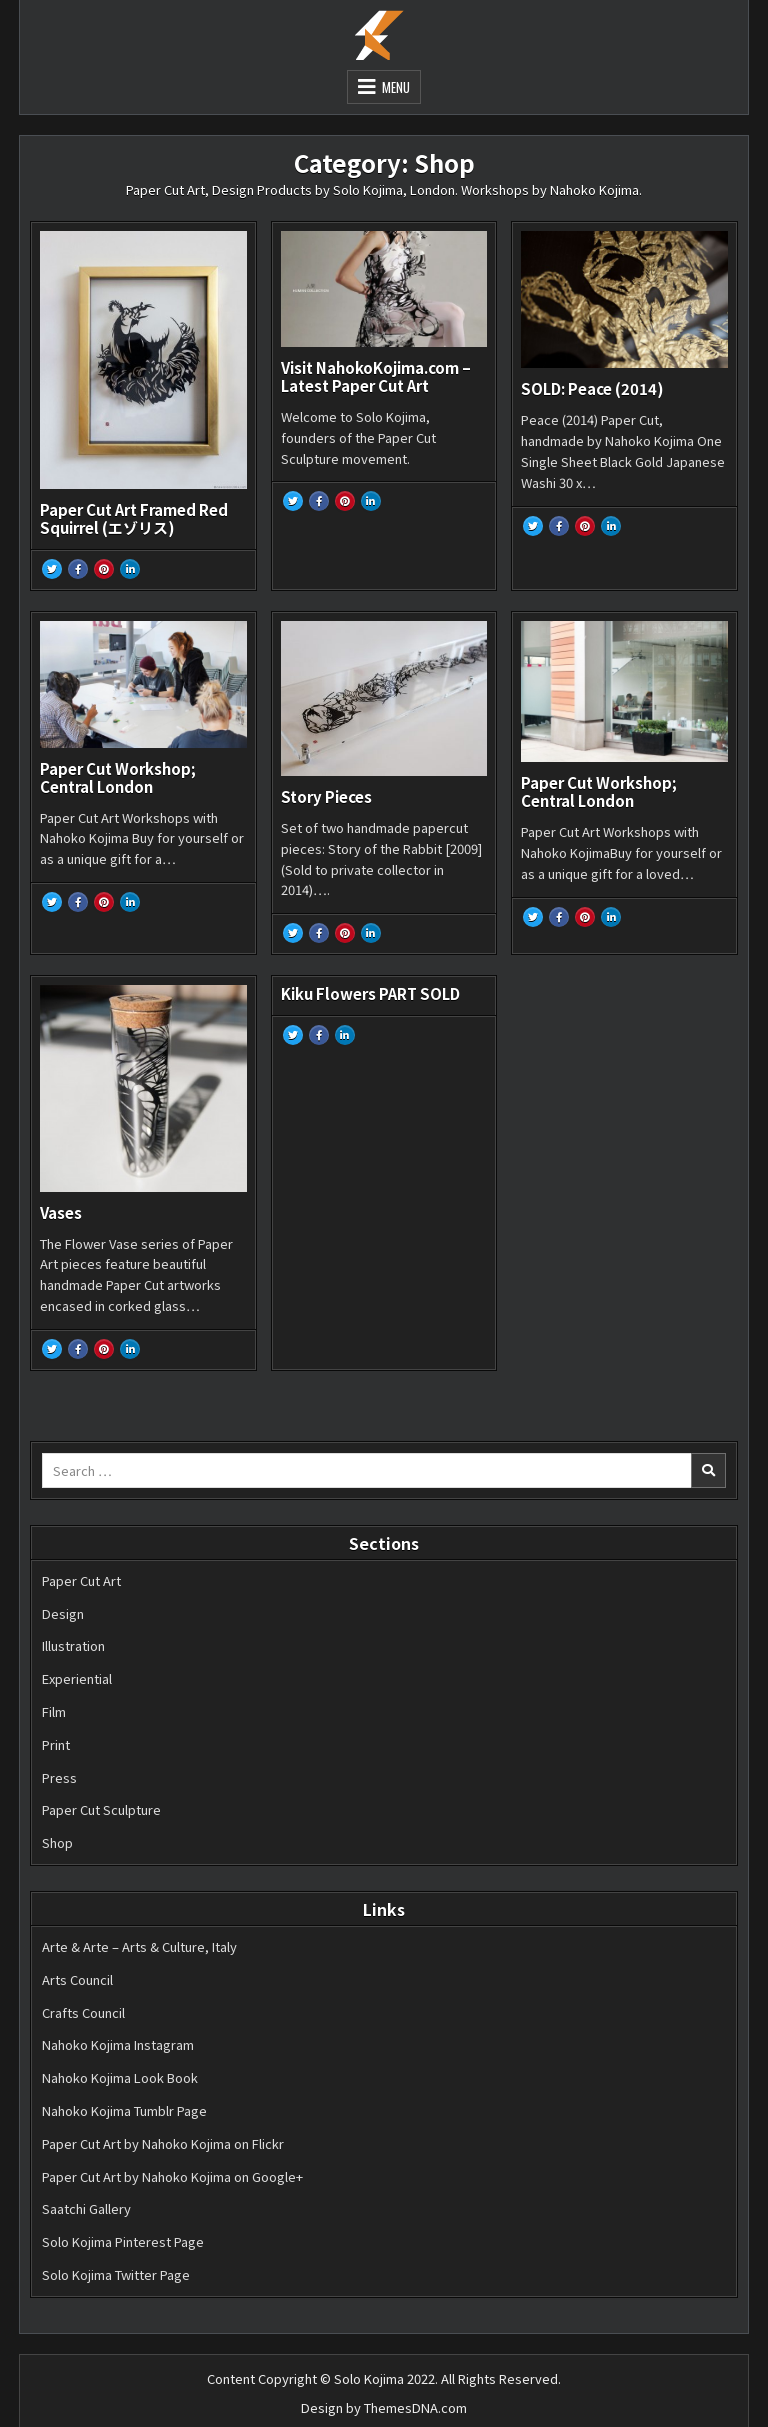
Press (59, 1777)
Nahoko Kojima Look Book (120, 2077)
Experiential (77, 1678)
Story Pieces (326, 796)
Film (54, 1711)
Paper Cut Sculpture (101, 1809)
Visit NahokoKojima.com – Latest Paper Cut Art (376, 376)
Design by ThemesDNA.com (384, 2407)
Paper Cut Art (81, 1580)
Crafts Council (83, 2012)
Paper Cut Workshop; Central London (118, 777)
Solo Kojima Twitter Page (116, 2274)
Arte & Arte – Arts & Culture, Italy (139, 1946)
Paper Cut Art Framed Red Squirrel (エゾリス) (134, 518)
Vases (61, 1212)
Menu (396, 87)
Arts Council (77, 1979)
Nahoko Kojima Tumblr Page (124, 2110)
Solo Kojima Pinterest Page (123, 2241)
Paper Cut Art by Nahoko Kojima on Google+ (172, 2176)
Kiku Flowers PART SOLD (370, 993)
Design (63, 1613)
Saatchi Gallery (86, 2208)
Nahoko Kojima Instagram (118, 2044)
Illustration (73, 1645)
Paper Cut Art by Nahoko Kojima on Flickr (163, 2143)
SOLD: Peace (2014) (592, 388)
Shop (57, 1842)
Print (56, 1744)
